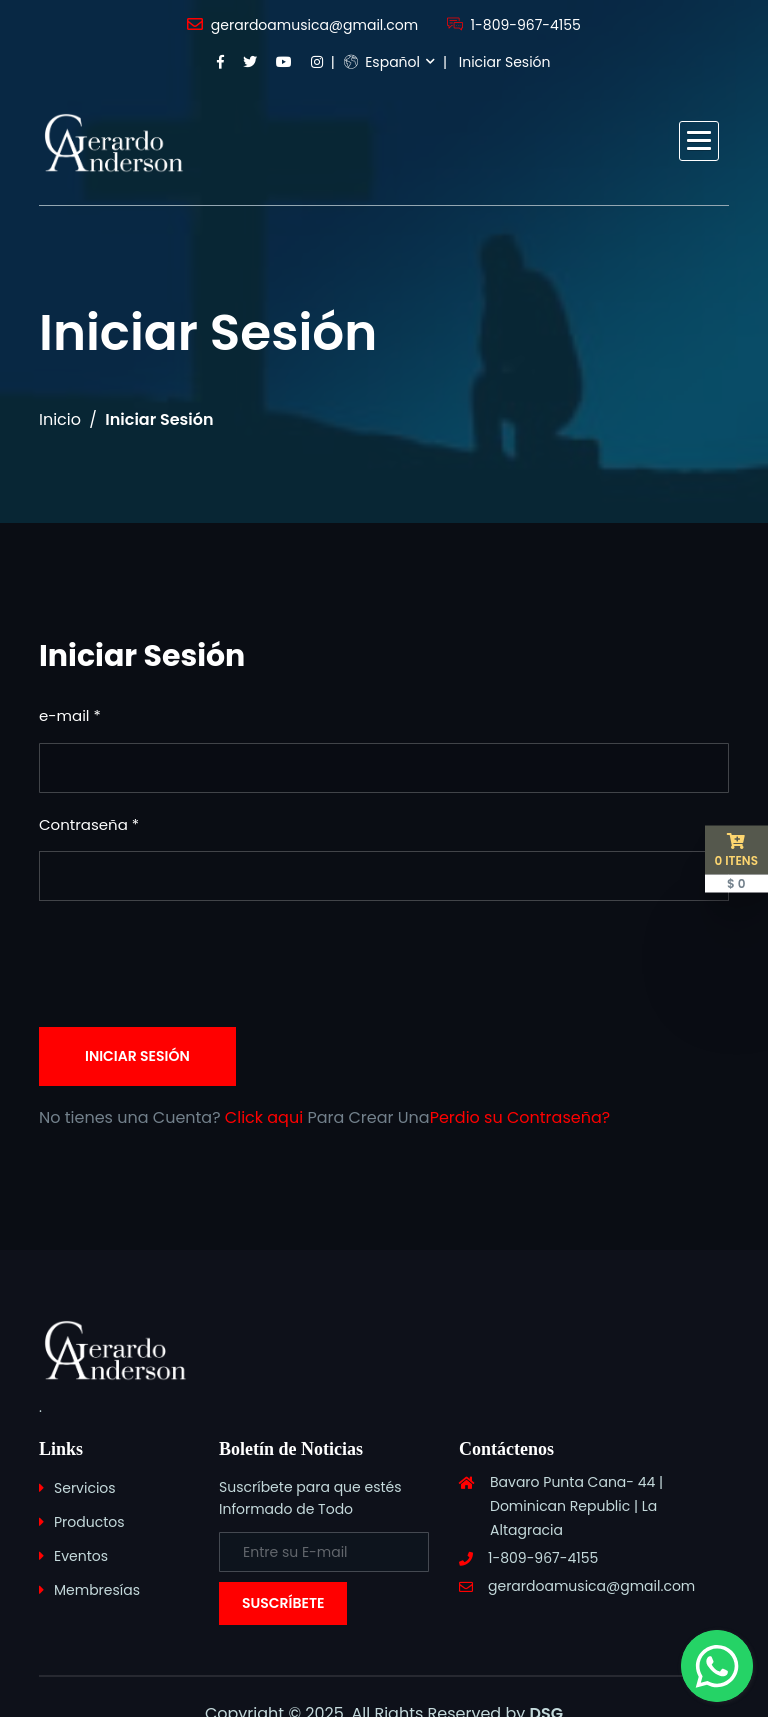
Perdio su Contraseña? (520, 1117)
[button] (699, 141)
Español (382, 62)
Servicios (85, 1488)
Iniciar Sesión (505, 62)
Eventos (81, 1556)
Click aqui (264, 1117)
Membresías (97, 1590)
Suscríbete (283, 1603)
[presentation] (191, 964)
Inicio (60, 419)
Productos (89, 1522)
